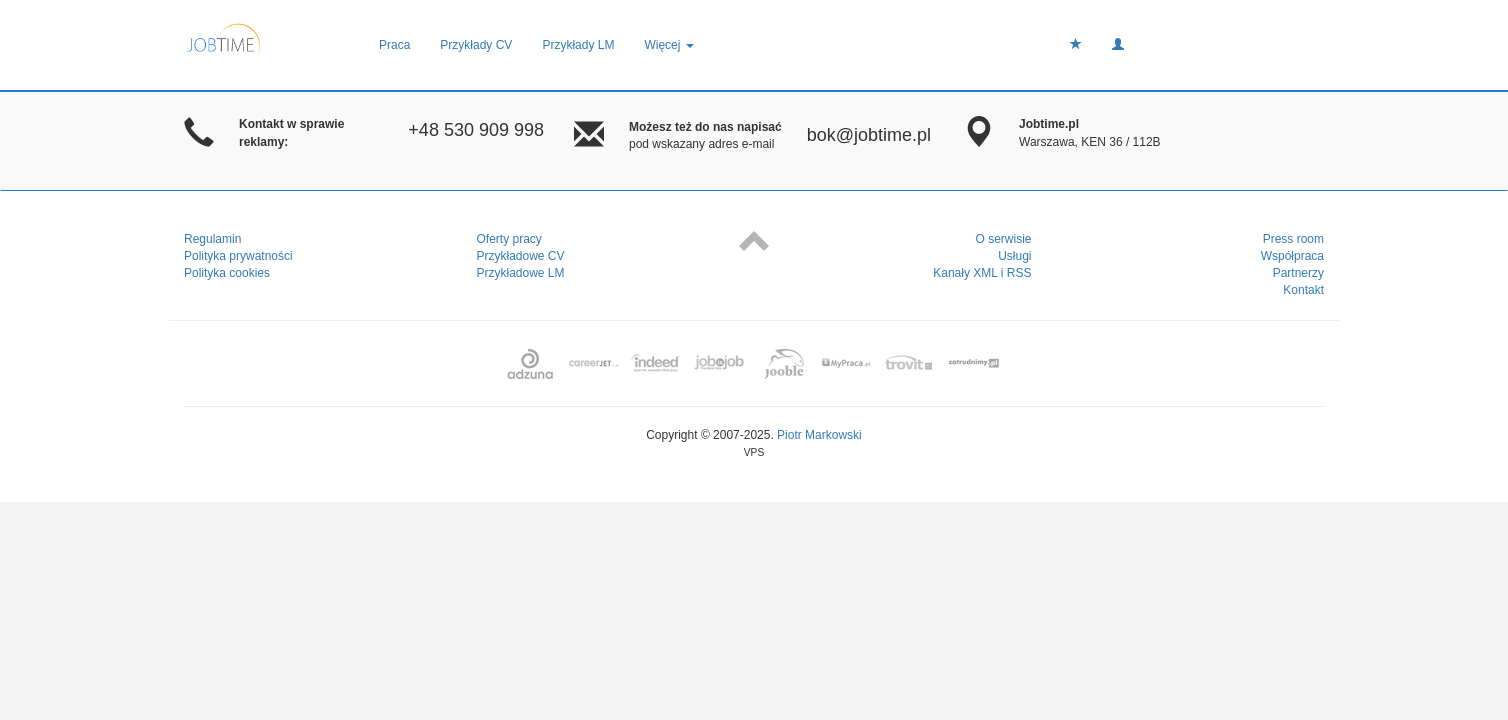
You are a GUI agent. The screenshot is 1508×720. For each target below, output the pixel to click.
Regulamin (212, 239)
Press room (1293, 239)
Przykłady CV (476, 45)
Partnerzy (1298, 273)
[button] (1118, 45)
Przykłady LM (578, 45)
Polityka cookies (227, 273)
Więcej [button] (668, 45)
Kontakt (1303, 290)
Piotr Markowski (819, 435)
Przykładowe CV (521, 256)
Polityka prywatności (238, 256)
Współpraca (1292, 256)
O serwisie (1003, 239)
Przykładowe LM (521, 273)
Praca (394, 45)
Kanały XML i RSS (982, 273)
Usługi (1014, 256)
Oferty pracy (509, 239)
